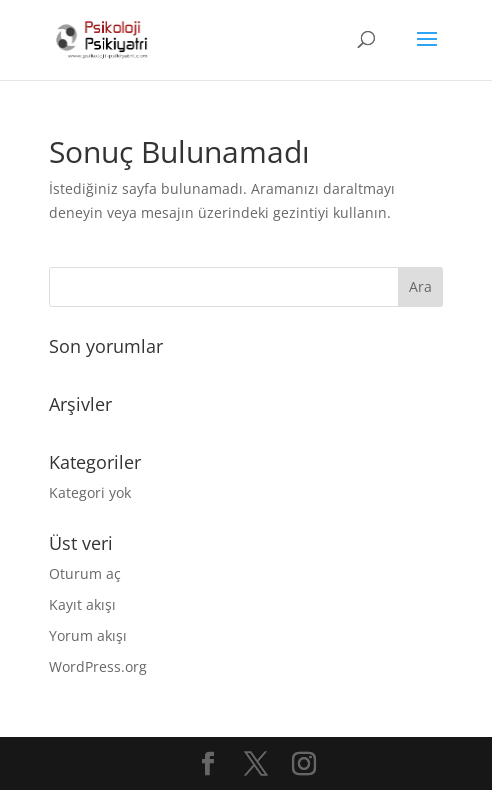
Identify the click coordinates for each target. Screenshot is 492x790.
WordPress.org (98, 666)
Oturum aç (85, 573)
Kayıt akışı (82, 604)
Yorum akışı (88, 635)
